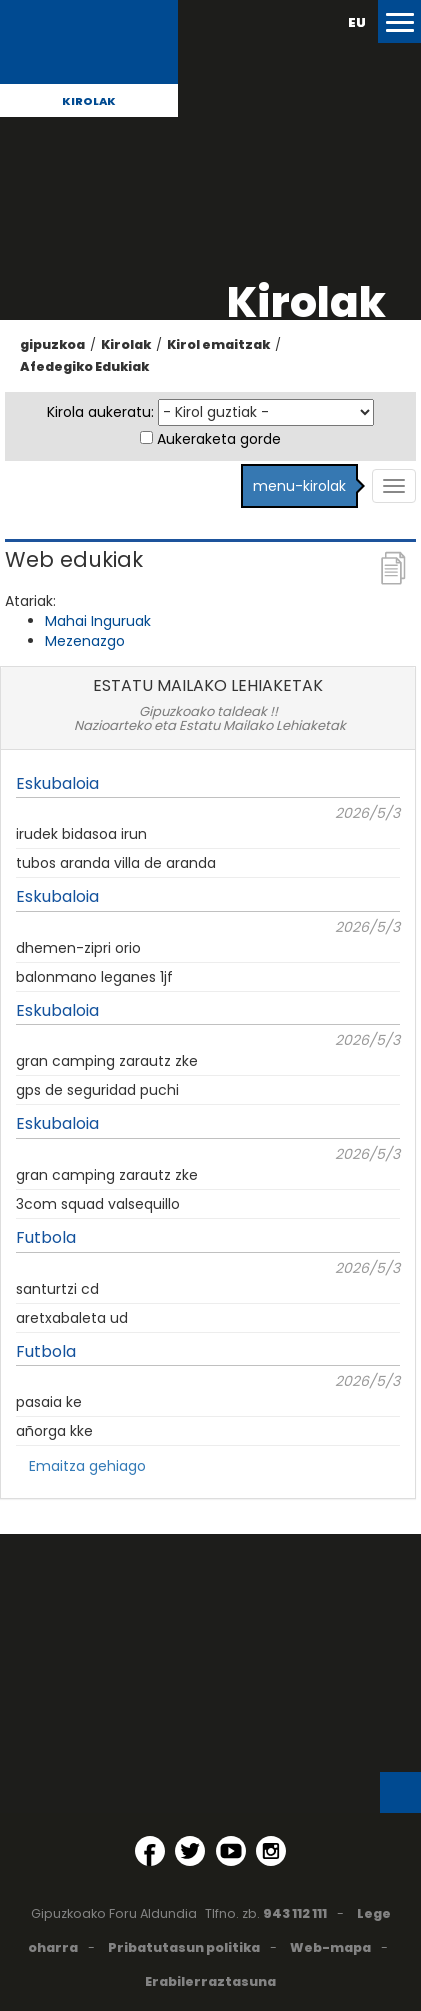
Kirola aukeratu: (100, 412)
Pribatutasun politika (184, 1947)
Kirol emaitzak (218, 344)
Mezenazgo (85, 641)
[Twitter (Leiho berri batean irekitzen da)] (190, 1851)
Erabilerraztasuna (210, 1981)
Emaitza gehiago (87, 1466)
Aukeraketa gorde (219, 439)
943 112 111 (295, 1913)
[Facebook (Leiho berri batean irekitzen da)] (150, 1851)
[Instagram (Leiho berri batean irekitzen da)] (271, 1851)
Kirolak (89, 101)
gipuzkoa (52, 344)
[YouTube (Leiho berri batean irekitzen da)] (231, 1851)
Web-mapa (330, 1947)
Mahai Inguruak (98, 621)
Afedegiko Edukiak (84, 366)
